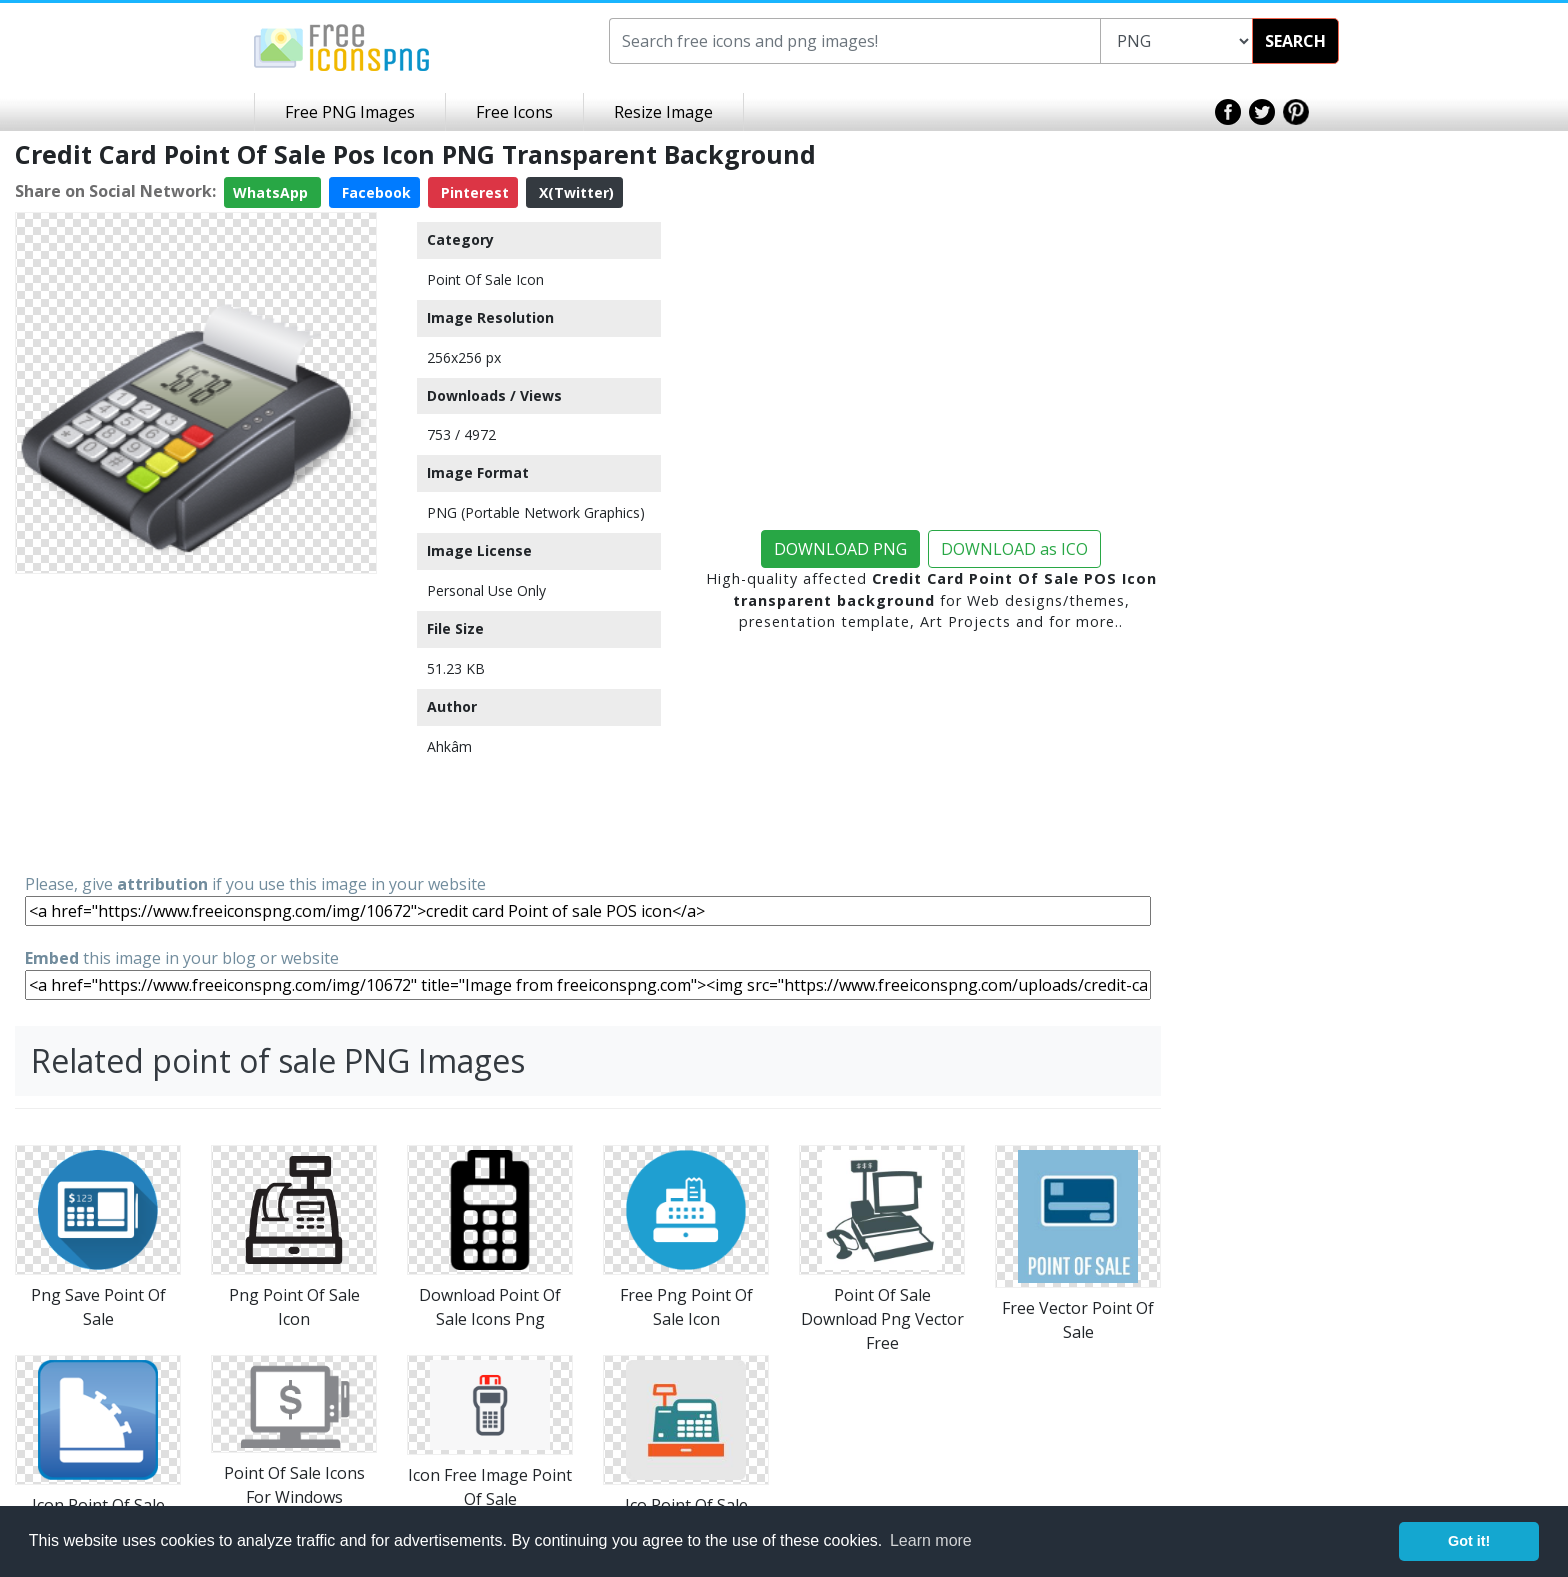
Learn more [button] (931, 1540)
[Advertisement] (196, 722)
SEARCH (1295, 41)
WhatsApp (272, 192)
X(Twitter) (574, 192)
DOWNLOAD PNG (840, 549)
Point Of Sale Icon (485, 279)
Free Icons (514, 112)
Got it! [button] (1469, 1541)
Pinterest (473, 192)
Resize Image (663, 112)
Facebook (374, 192)
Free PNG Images (350, 112)
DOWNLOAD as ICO (1014, 549)
